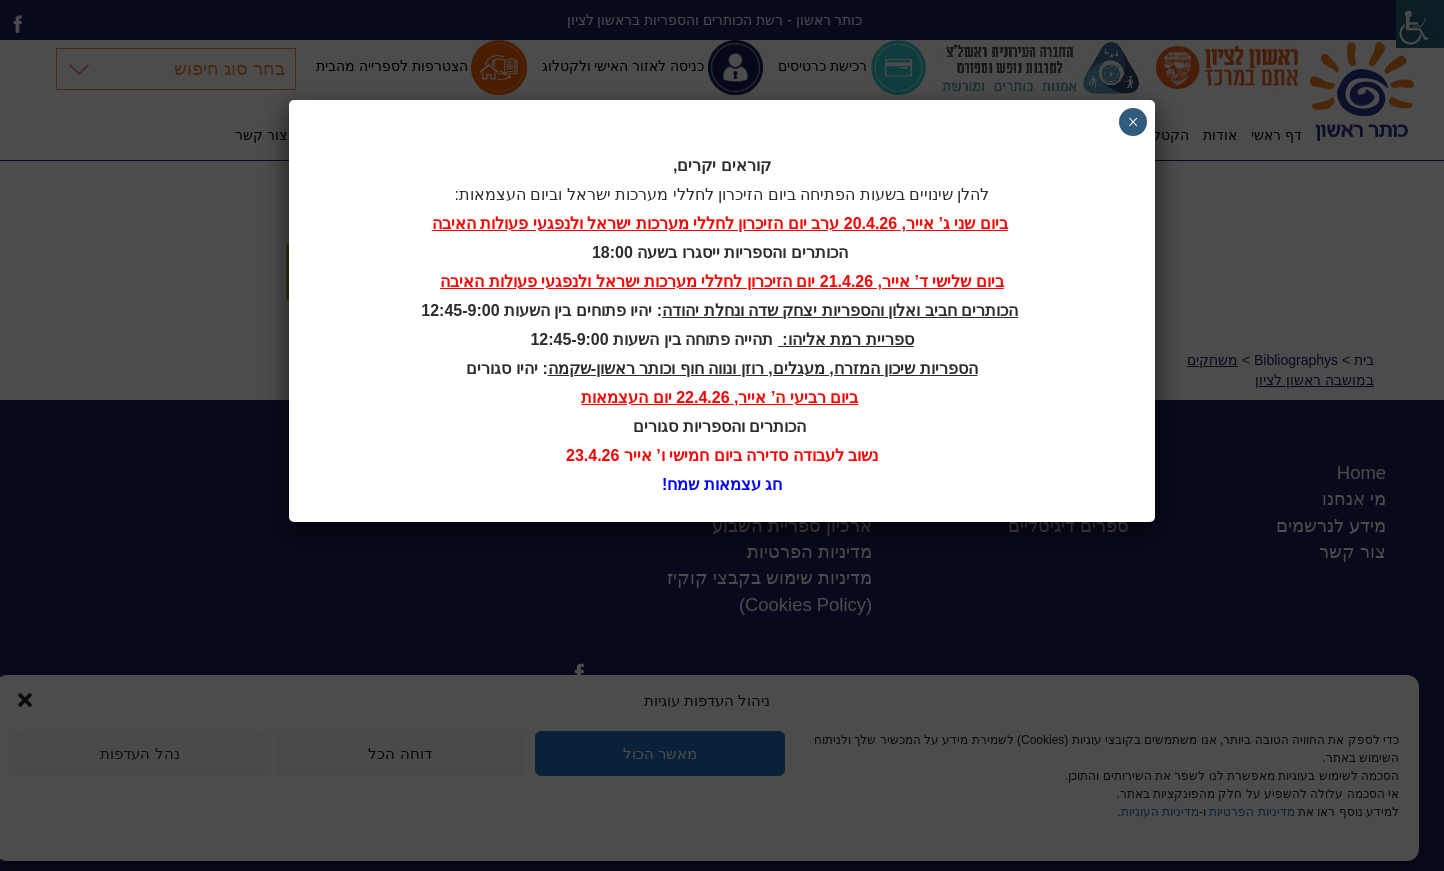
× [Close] (1133, 122)
